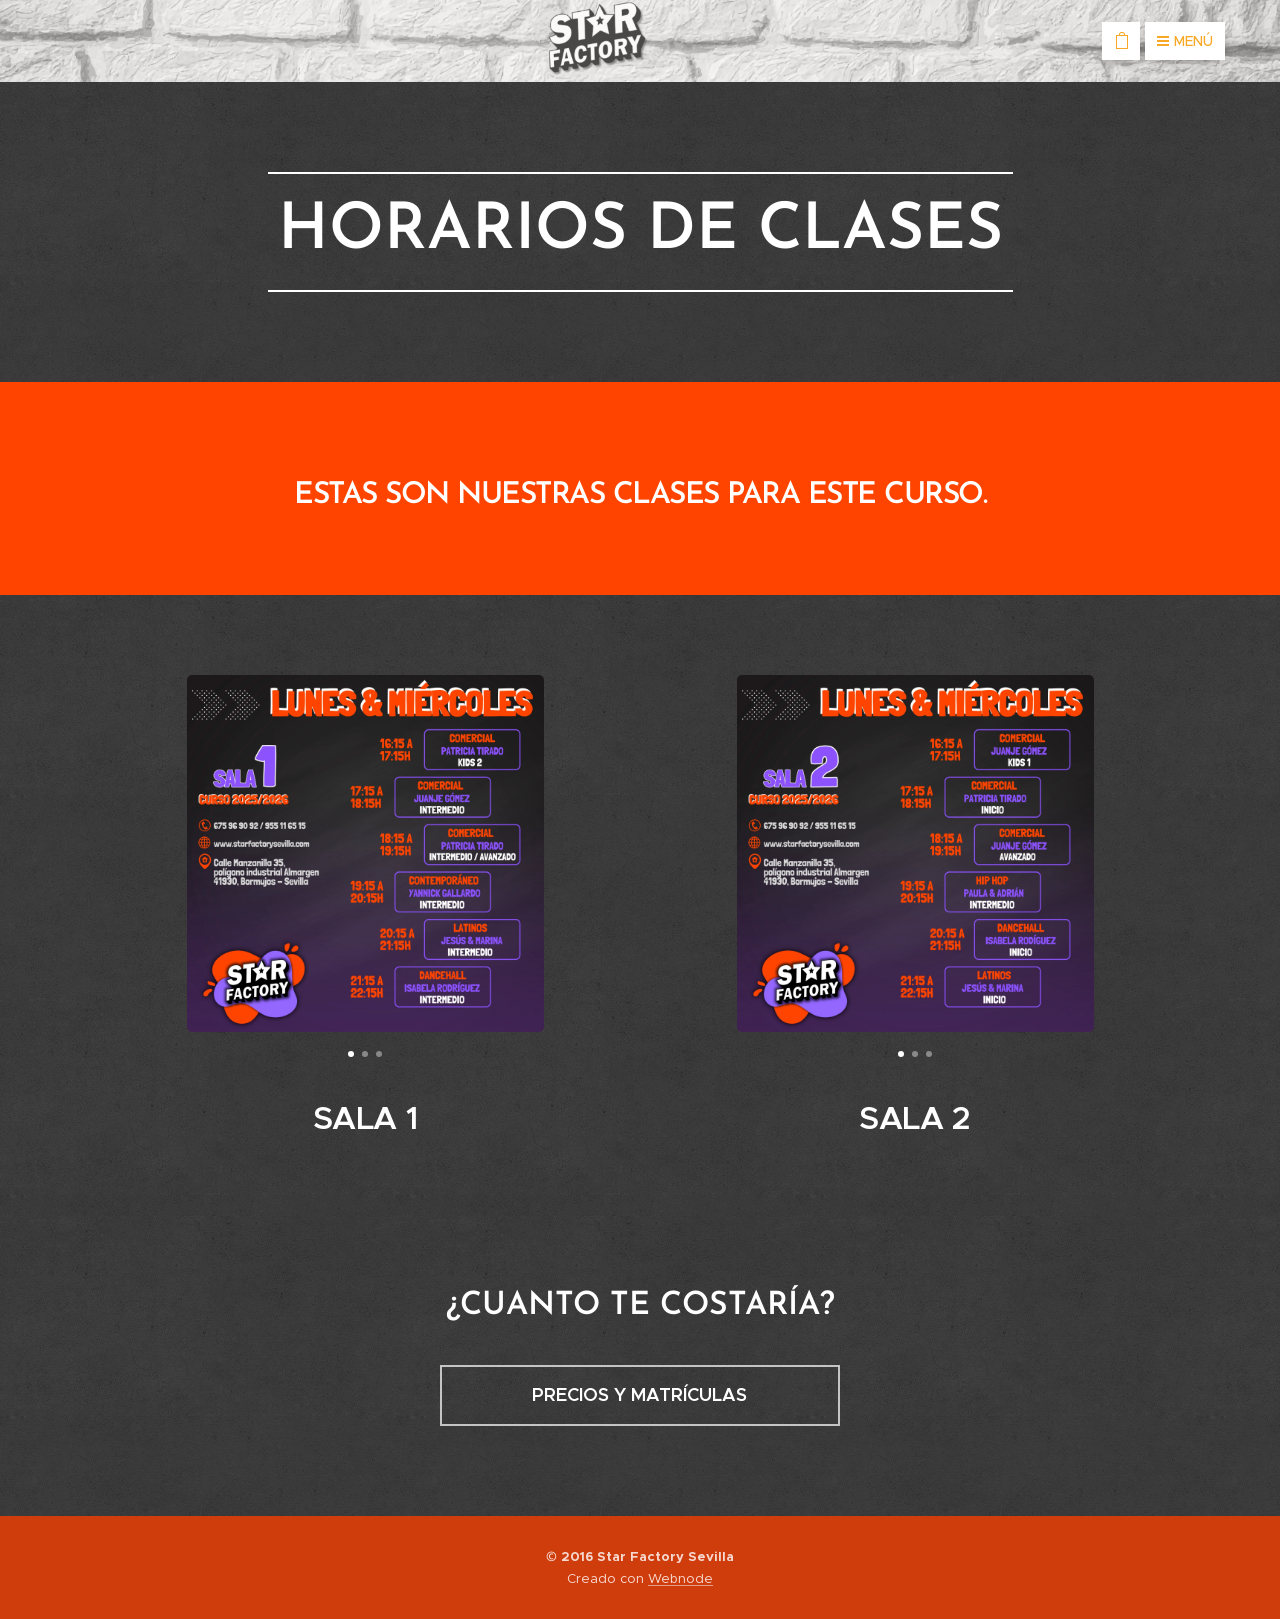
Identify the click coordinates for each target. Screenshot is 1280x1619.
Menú (1185, 41)
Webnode (680, 1578)
